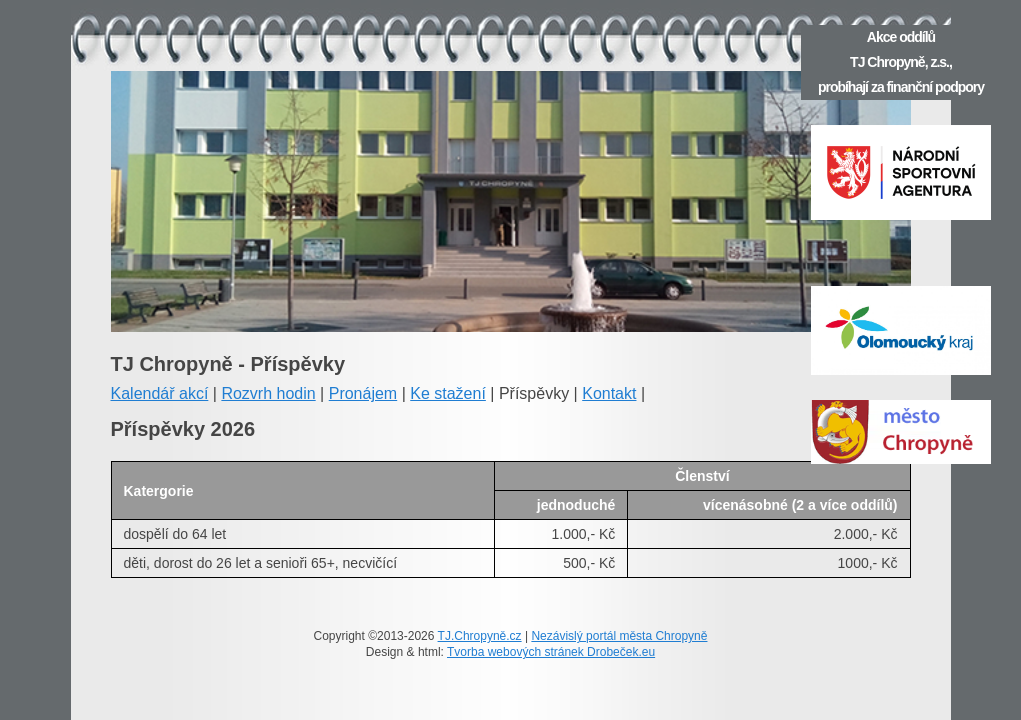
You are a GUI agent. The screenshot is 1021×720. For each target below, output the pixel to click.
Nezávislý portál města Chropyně (619, 636)
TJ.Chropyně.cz (480, 636)
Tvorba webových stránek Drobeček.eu (551, 652)
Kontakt (609, 393)
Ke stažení (448, 393)
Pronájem (363, 393)
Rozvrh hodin (268, 393)
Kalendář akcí (160, 393)
